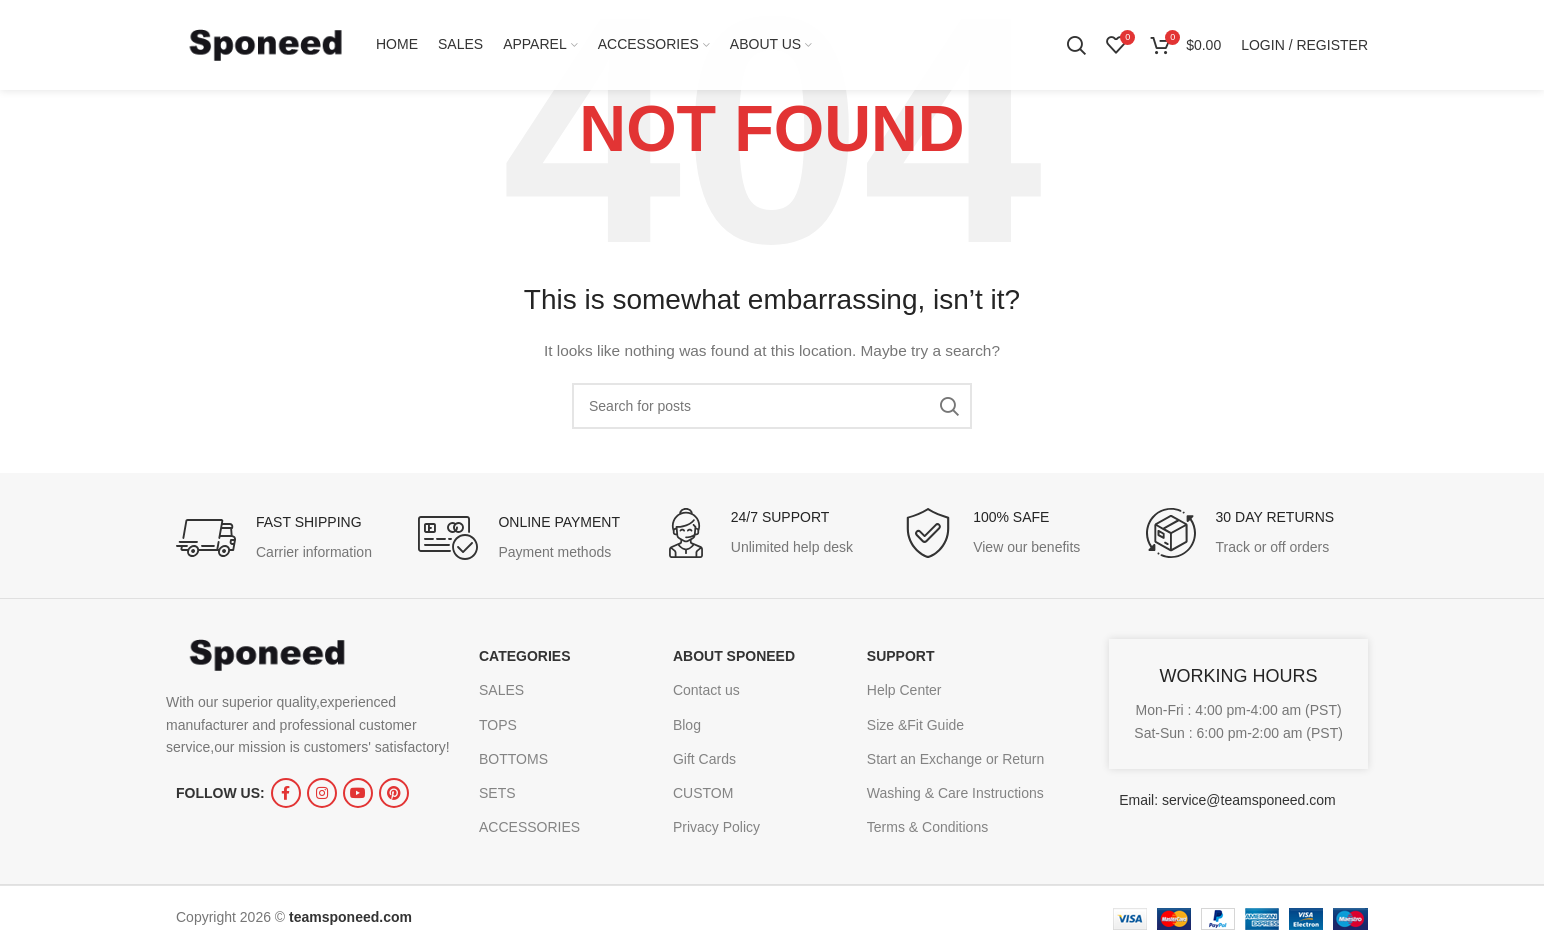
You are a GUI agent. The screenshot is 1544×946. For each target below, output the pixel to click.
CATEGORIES (525, 656)
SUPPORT (901, 656)
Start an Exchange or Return (955, 759)
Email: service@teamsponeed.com (1227, 800)
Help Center (904, 690)
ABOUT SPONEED (734, 656)
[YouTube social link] (358, 793)
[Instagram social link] (322, 793)
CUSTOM (703, 793)
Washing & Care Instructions (955, 793)
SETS (497, 793)
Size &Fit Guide (915, 725)
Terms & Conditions (927, 827)
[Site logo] (266, 44)
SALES (501, 690)
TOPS (498, 725)
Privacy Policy (716, 827)
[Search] (1076, 45)
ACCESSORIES (529, 827)
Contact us (706, 690)
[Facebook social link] (286, 793)
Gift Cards (704, 759)
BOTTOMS (513, 759)
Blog (687, 725)
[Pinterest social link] (394, 793)
